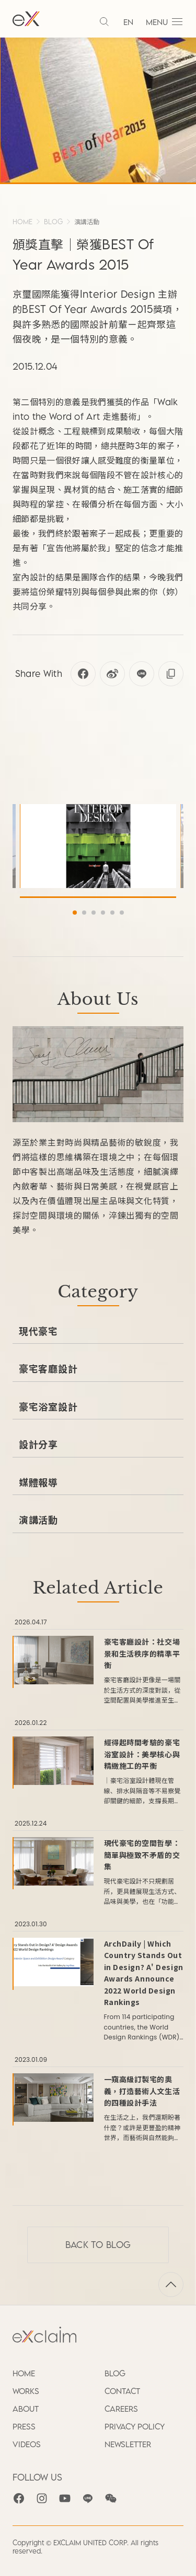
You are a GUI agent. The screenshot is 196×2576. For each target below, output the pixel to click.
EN (128, 22)
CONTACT (122, 2391)
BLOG (53, 221)
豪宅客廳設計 (48, 1368)
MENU (164, 22)
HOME (22, 221)
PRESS (24, 2426)
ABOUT (26, 2408)
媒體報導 (38, 1482)
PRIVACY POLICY (135, 2426)
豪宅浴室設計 (48, 1406)
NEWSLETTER (128, 2444)
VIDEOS (27, 2444)
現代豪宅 (38, 1331)
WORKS (26, 2391)
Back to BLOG (98, 2244)
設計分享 (38, 1444)
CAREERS (121, 2408)
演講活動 (86, 221)
